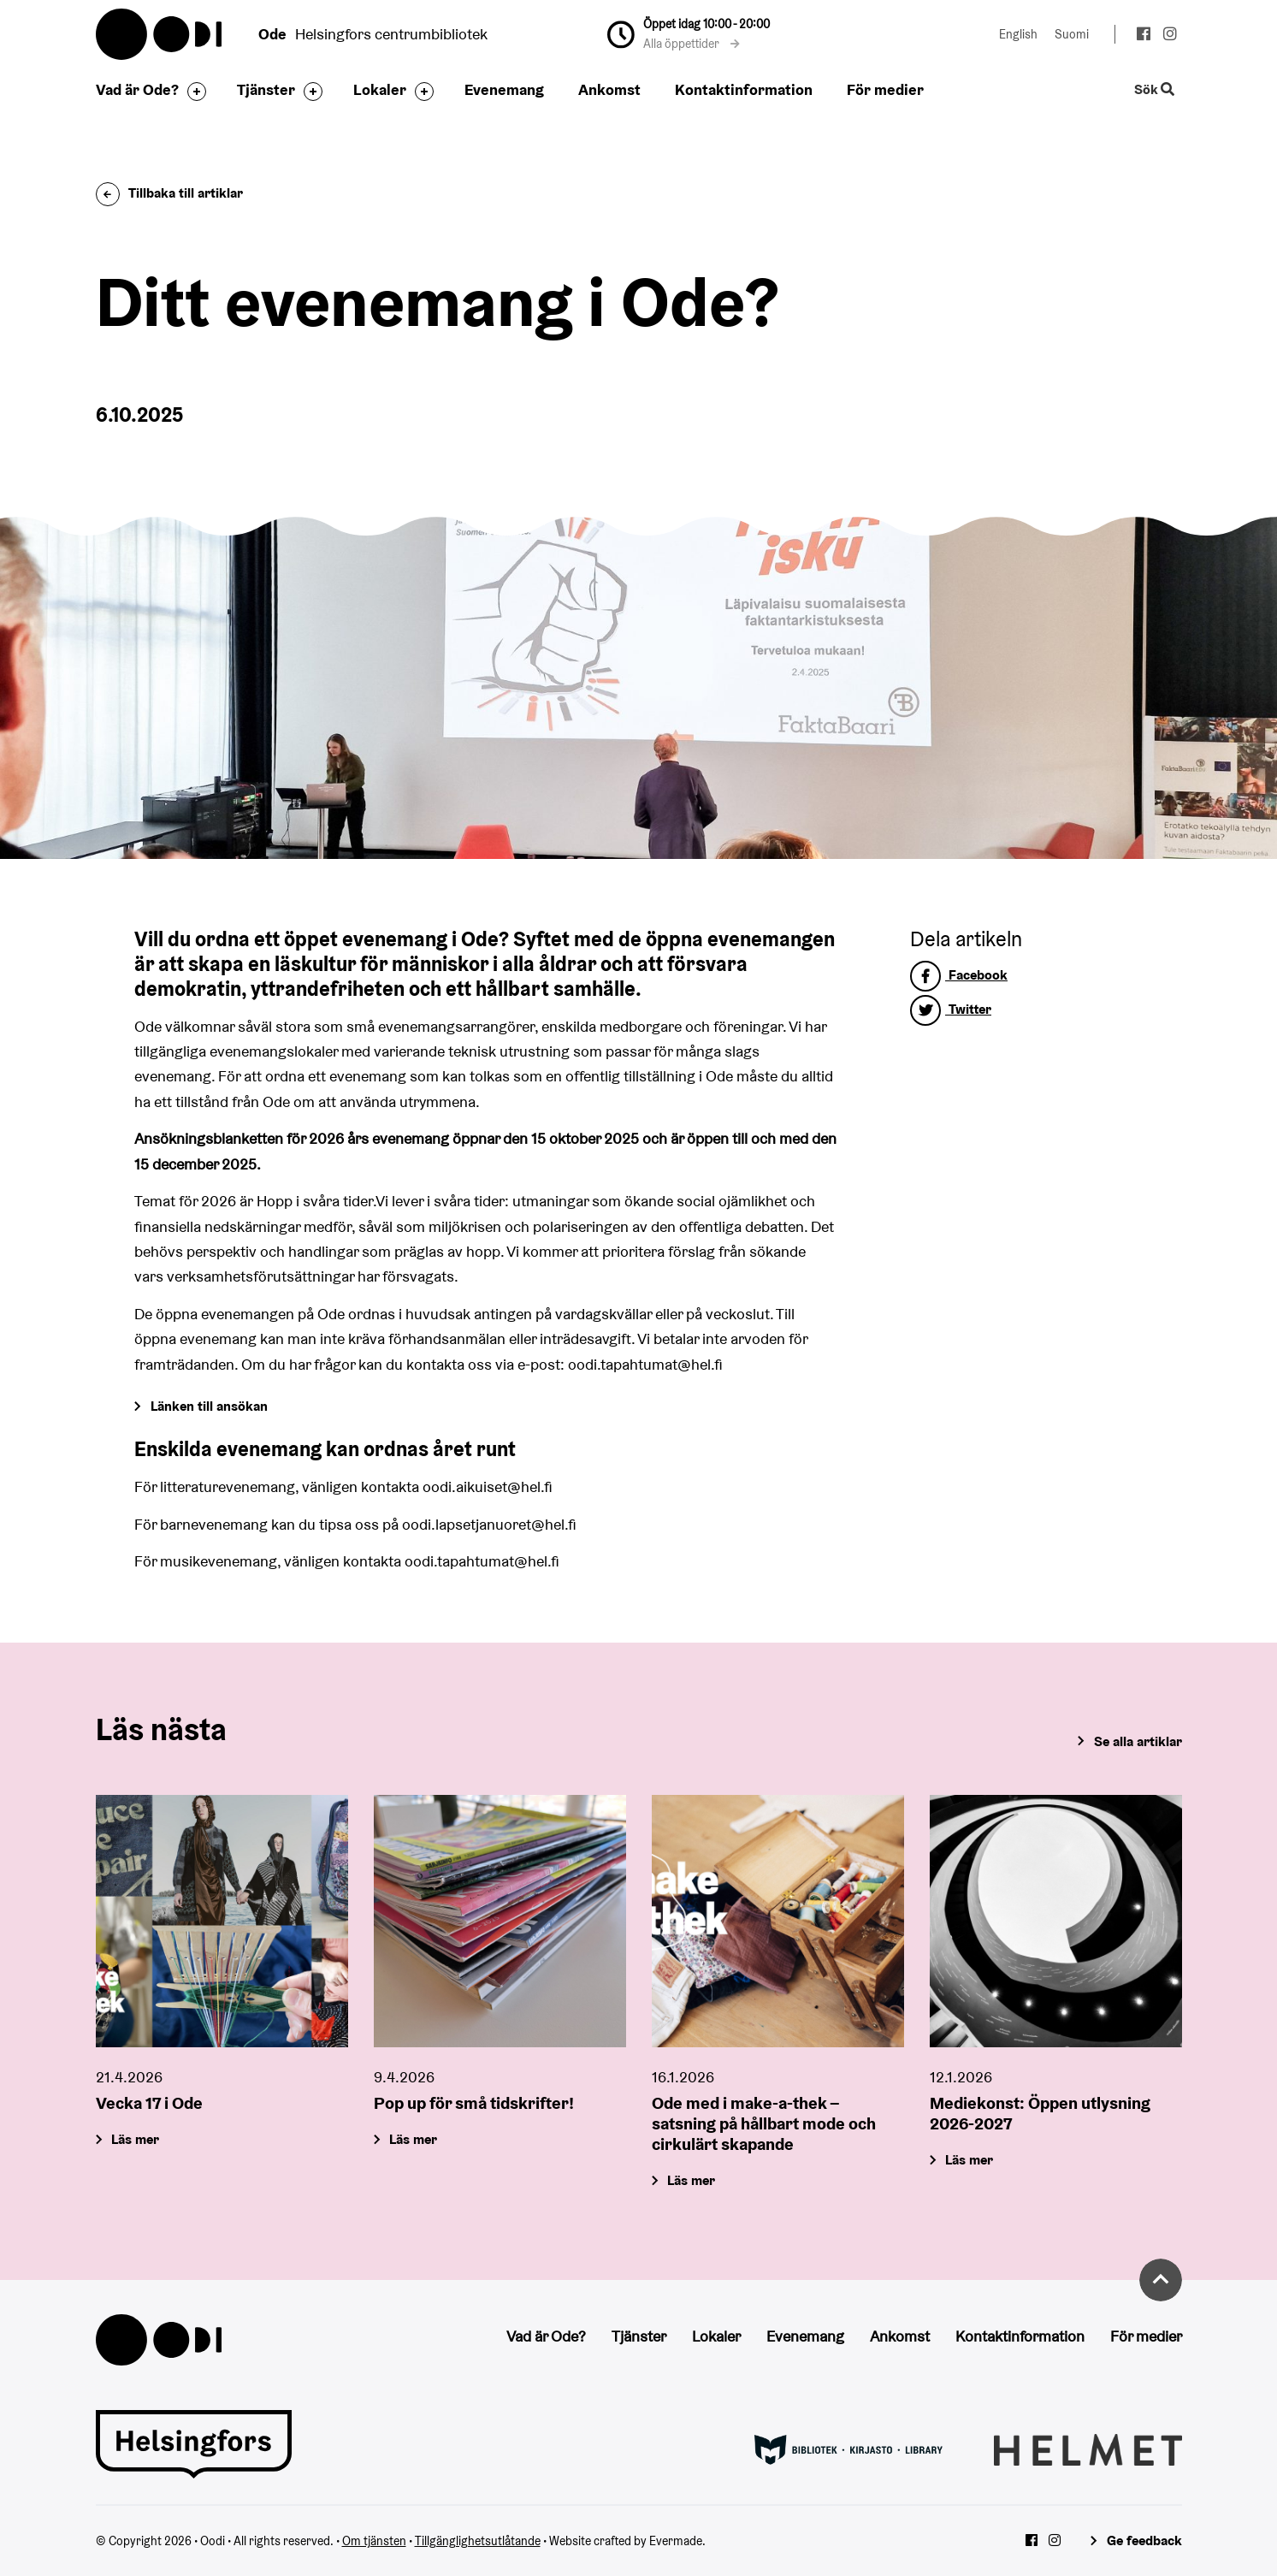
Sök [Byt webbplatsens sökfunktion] (1153, 90)
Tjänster (266, 89)
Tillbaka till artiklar (169, 193)
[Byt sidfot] (192, 91)
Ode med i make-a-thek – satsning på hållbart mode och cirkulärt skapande (764, 2123)
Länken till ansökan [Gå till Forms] (209, 1406)
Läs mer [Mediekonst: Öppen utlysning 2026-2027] (969, 2160)
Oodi (160, 34)
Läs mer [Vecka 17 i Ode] (135, 2139)
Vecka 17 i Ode (149, 2103)
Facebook (959, 975)
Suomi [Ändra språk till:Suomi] (1072, 34)
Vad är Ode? (137, 89)
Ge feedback (1144, 2540)
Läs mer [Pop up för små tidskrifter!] (413, 2139)
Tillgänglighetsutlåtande (478, 2541)
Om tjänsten (374, 2541)
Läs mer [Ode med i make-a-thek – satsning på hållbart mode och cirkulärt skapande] (691, 2180)
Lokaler (379, 89)
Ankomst (609, 89)
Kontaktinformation (744, 89)
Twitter (950, 1009)
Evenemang (504, 89)
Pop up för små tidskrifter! (474, 2103)
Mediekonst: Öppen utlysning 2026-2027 (1040, 2113)
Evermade (675, 2541)
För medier (885, 89)
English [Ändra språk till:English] (1018, 34)
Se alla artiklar (1138, 1741)
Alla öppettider (691, 43)
